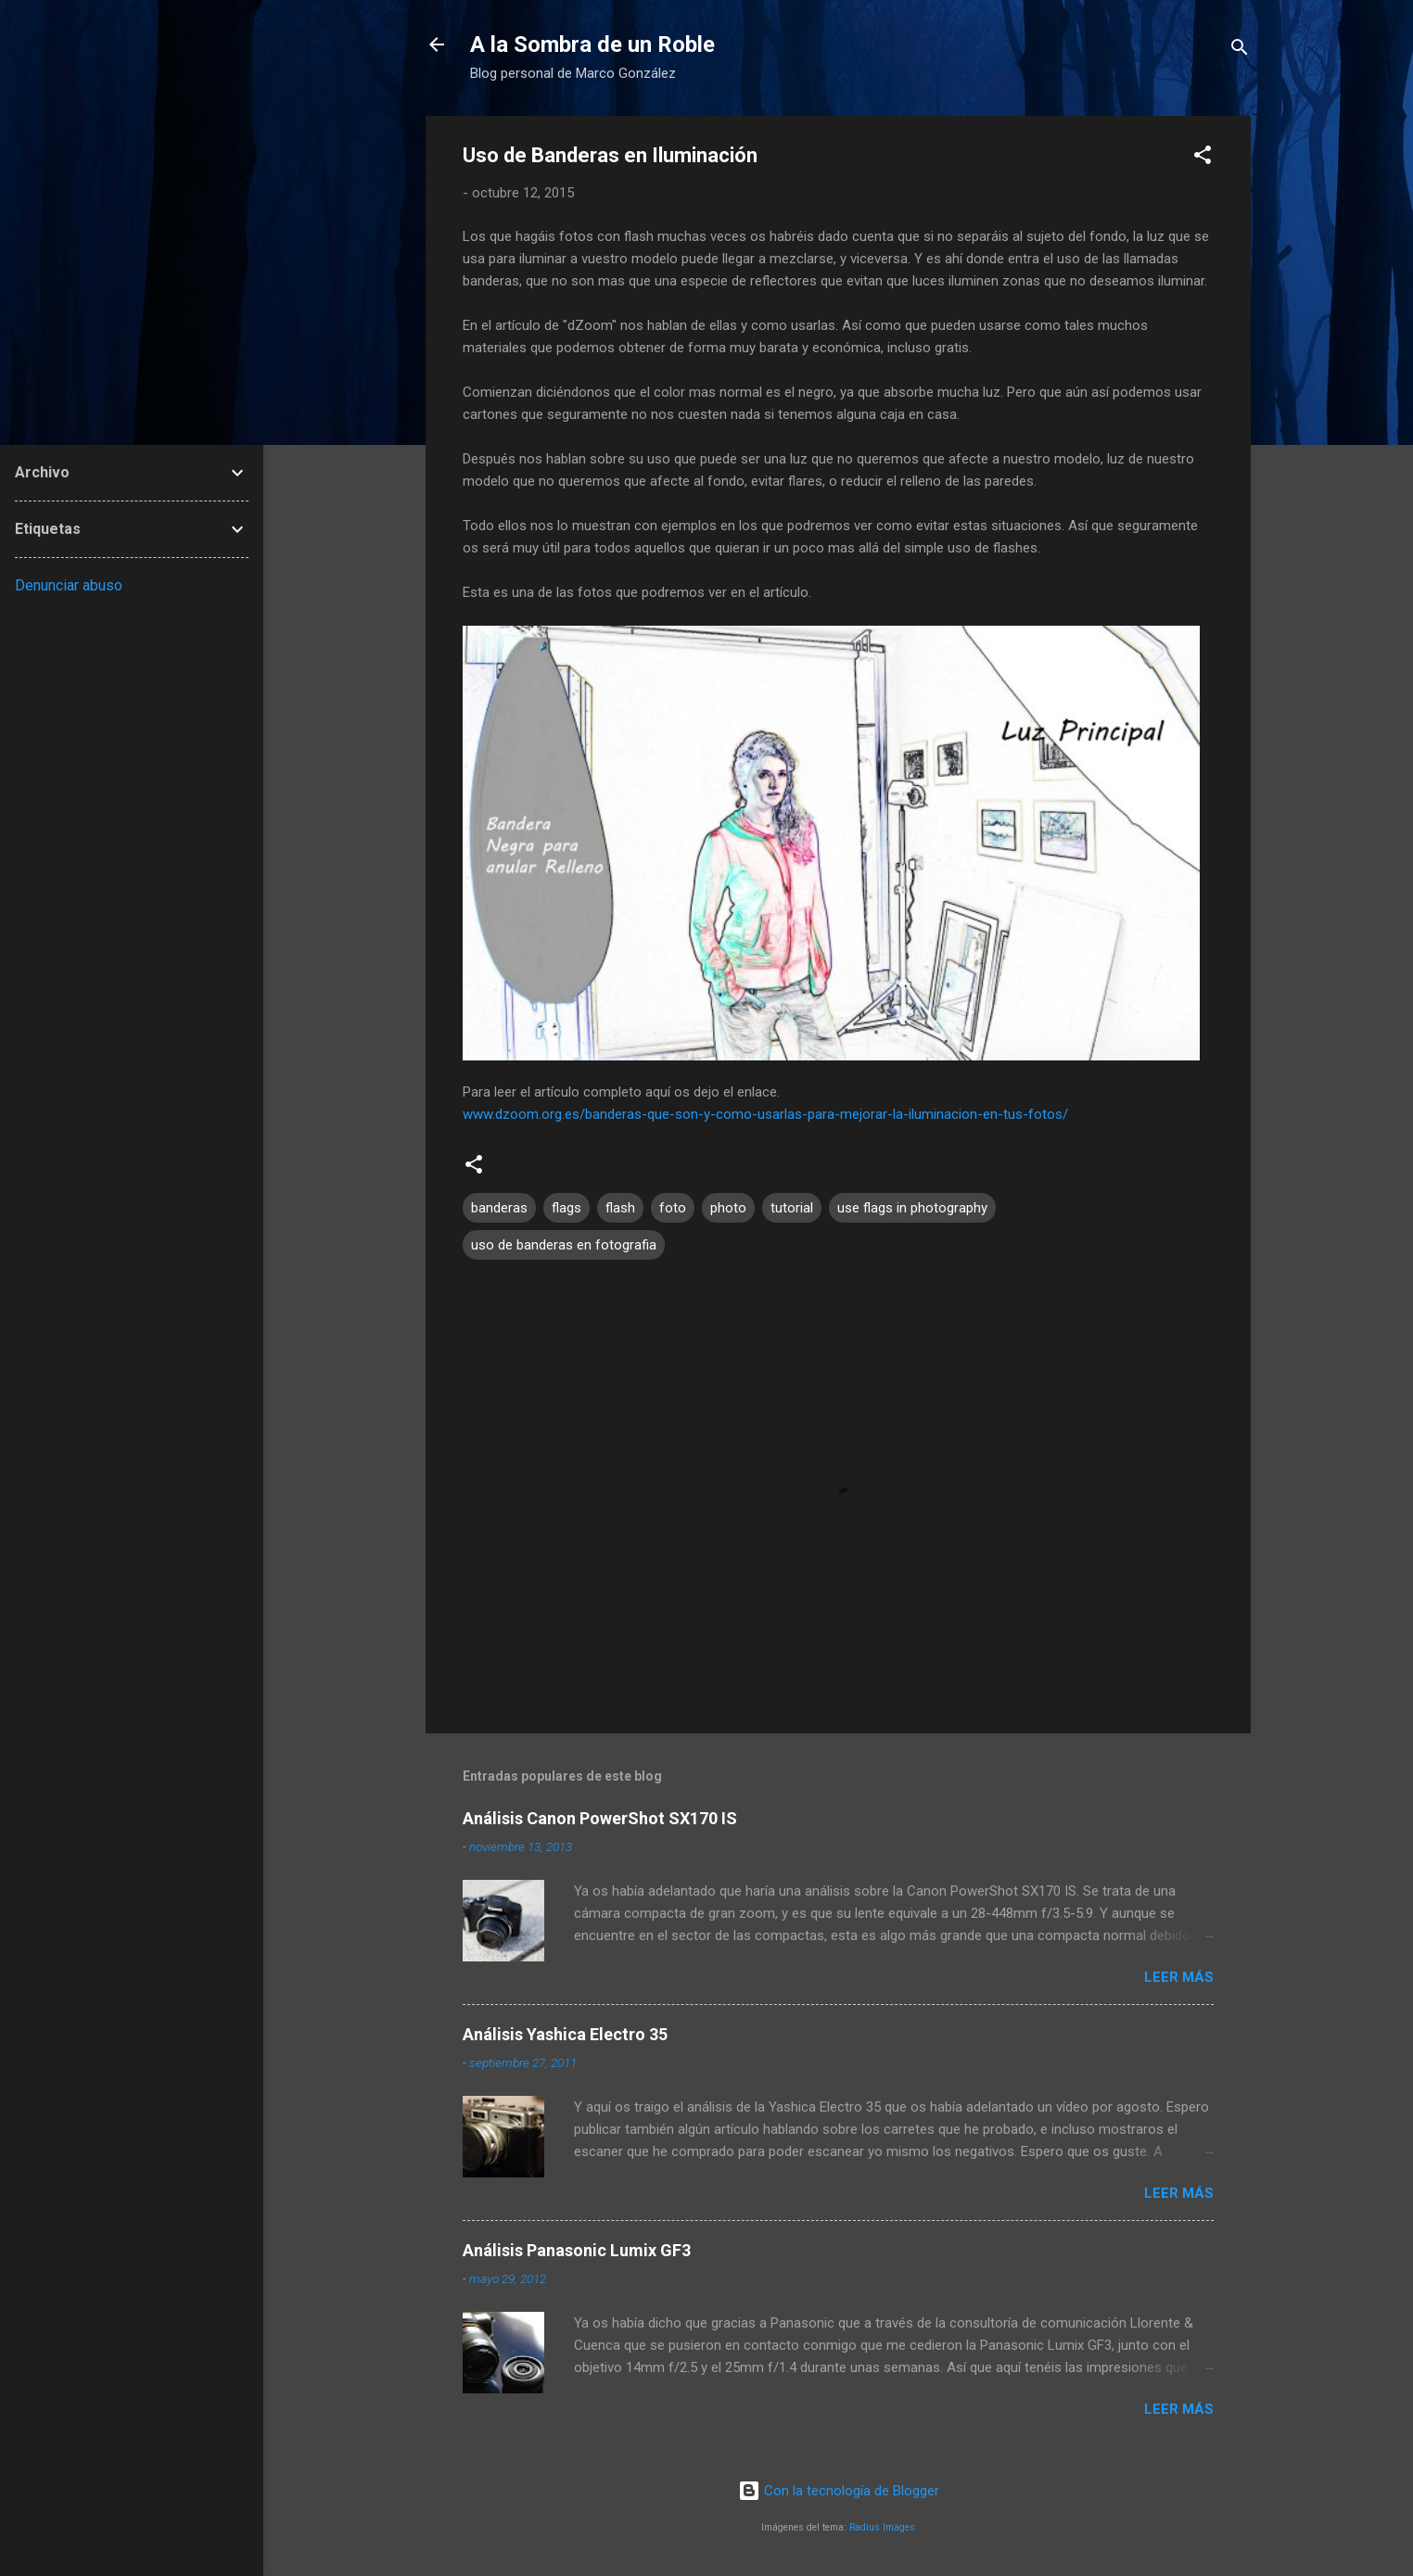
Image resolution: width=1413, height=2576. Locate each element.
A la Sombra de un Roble (592, 44)
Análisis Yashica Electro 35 (565, 2034)
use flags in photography (912, 1207)
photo (728, 1207)
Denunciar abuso (68, 585)
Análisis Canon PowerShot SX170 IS (600, 1818)
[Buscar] (1239, 50)
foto (672, 1207)
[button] (1202, 158)
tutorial (791, 1207)
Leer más (1179, 1977)
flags (566, 1207)
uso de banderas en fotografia (563, 1245)
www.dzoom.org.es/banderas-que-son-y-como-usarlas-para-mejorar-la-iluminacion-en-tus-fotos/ (765, 1114)
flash (620, 1207)
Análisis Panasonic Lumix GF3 (577, 2250)
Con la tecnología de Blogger (838, 2490)
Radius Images (882, 2527)
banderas (499, 1207)
